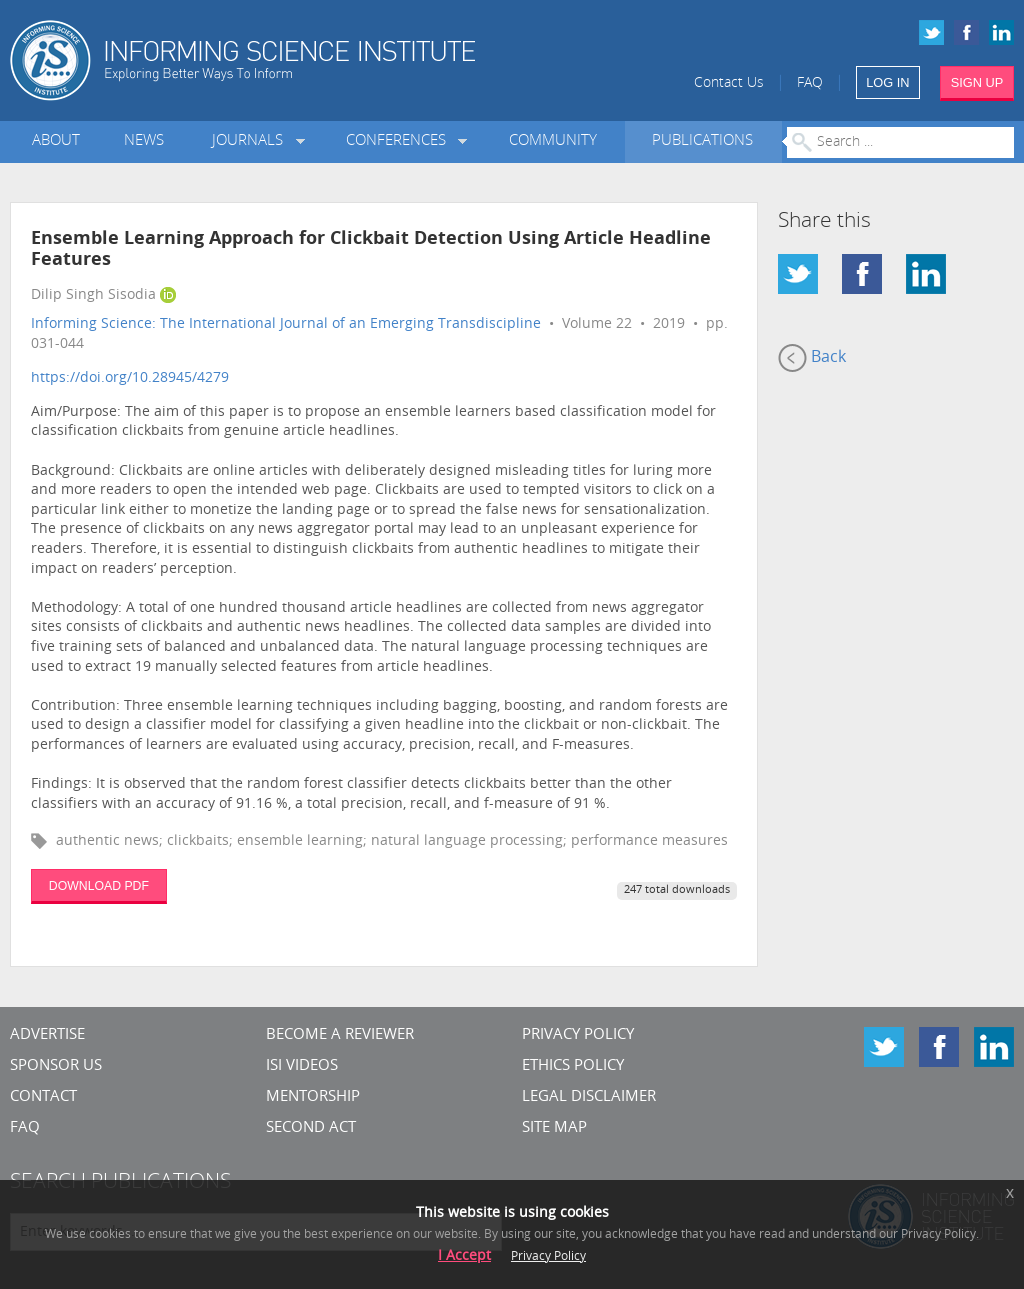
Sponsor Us (56, 1066)
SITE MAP (554, 1128)
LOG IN (887, 82)
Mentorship (313, 1097)
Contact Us (729, 83)
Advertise (47, 1035)
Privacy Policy (578, 1035)
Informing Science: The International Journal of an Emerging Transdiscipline (286, 324)
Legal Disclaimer (589, 1097)
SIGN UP (977, 82)
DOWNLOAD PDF (99, 886)
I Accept (464, 1256)
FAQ (810, 83)
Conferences (400, 141)
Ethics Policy (573, 1066)
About (56, 141)
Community (553, 141)
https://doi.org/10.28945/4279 (130, 378)
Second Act (311, 1128)
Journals (251, 141)
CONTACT (43, 1097)
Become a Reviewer (340, 1035)
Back (812, 358)
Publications (702, 141)
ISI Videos (302, 1066)
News (144, 141)
